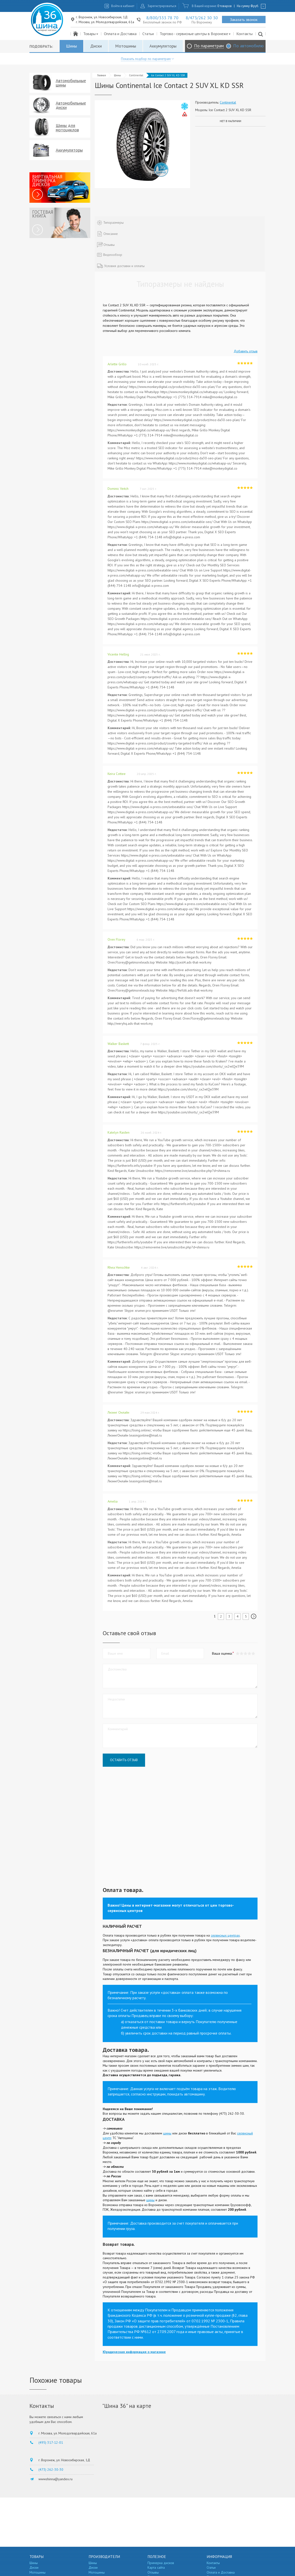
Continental (136, 75)
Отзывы (153, 2572)
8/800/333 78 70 (162, 17)
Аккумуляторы (162, 46)
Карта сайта (156, 2567)
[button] (253, 1653)
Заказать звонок (244, 19)
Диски (96, 46)
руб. (255, 6)
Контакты (244, 33)
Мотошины (125, 46)
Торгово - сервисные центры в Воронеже (195, 33)
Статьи (148, 33)
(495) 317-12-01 (50, 2442)
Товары (91, 33)
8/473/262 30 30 (202, 17)
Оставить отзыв (124, 1760)
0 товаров (224, 6)
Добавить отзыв (246, 351)
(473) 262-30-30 (50, 2469)
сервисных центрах (225, 1935)
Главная (101, 75)
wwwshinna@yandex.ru (55, 2479)
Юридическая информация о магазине (134, 2352)
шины (167, 2133)
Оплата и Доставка (120, 33)
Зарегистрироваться (162, 6)
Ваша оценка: (222, 1653)
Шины (71, 46)
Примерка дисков (161, 2563)
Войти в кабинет (122, 6)
